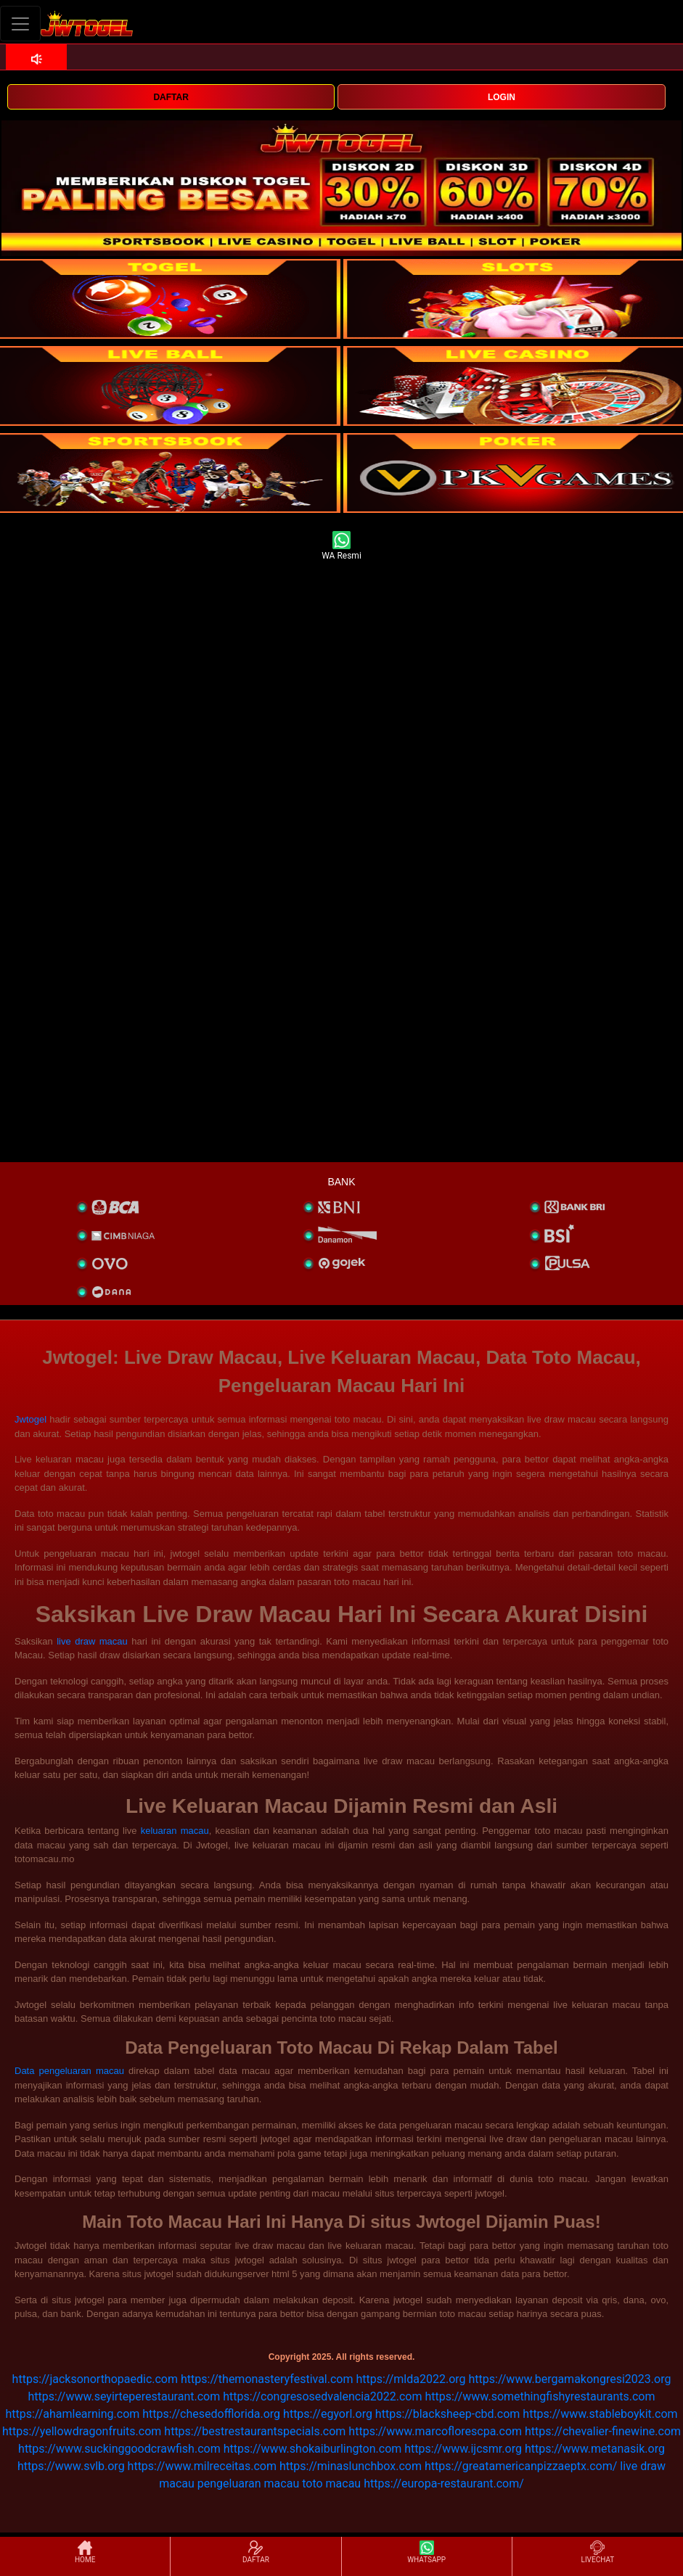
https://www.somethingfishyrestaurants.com (540, 2396)
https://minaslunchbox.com (350, 2466)
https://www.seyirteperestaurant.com (124, 2396)
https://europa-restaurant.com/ (444, 2483)
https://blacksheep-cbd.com (447, 2414)
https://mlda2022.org (410, 2379)
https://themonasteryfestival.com (267, 2379)
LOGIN (501, 97)
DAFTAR (170, 97)
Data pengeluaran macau (69, 2070)
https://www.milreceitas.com (202, 2466)
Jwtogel (30, 1419)
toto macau (331, 2483)
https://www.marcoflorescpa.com (435, 2431)
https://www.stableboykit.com (600, 2414)
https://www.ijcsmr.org (463, 2449)
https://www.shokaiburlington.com (313, 2449)
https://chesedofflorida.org (211, 2414)
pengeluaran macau (248, 2483)
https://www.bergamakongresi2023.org (570, 2379)
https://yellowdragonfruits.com (81, 2431)
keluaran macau (175, 1830)
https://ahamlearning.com (72, 2414)
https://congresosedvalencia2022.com (322, 2396)
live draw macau (92, 1641)
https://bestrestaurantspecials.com (254, 2431)
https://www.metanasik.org (595, 2449)
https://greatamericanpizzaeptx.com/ (521, 2466)
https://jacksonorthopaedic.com (95, 2379)
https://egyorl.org (327, 2414)
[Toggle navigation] (20, 23)
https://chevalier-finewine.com (603, 2431)
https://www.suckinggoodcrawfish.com (119, 2449)
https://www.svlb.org (71, 2466)
